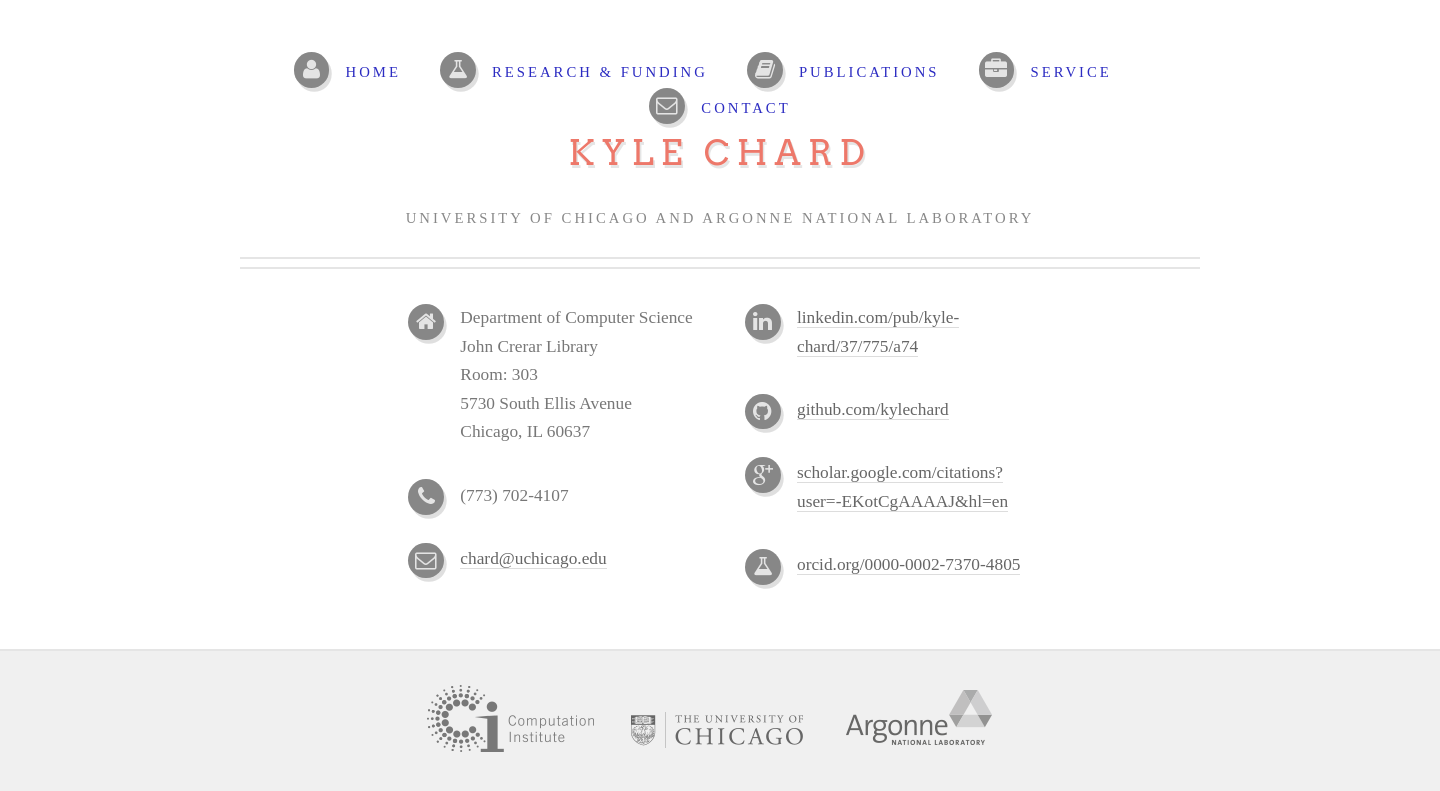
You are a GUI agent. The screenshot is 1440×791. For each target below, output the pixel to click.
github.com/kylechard (873, 409)
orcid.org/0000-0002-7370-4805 (908, 564)
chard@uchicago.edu (533, 558)
